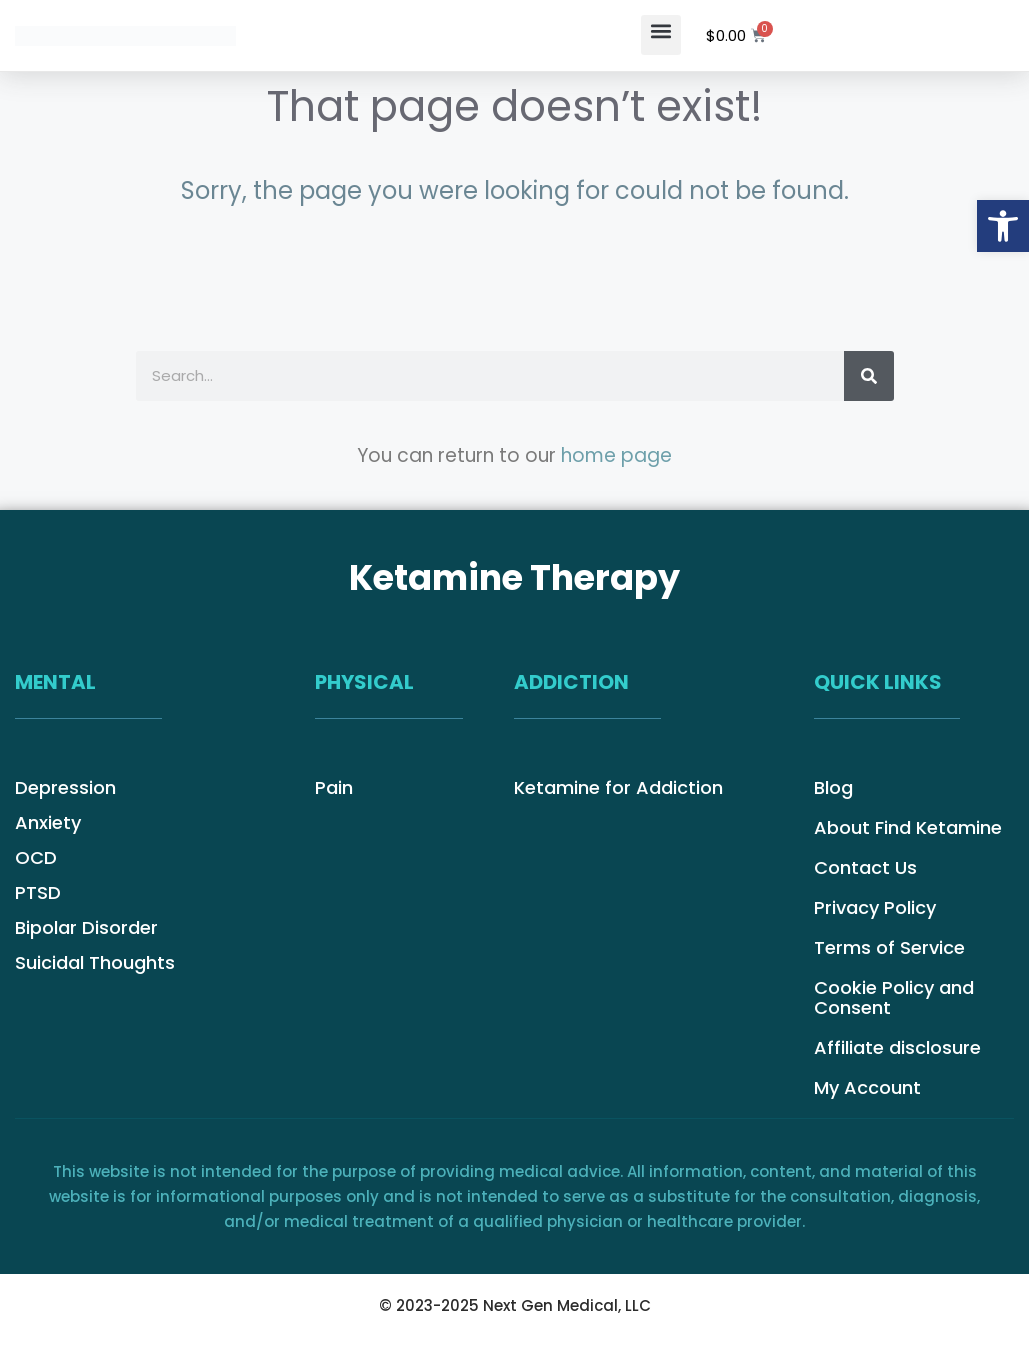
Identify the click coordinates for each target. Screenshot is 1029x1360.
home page (616, 455)
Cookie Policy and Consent (894, 998)
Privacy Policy (875, 908)
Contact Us (865, 868)
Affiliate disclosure (897, 1048)
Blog (833, 788)
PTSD (38, 893)
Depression (65, 788)
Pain (334, 788)
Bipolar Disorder (86, 928)
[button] (661, 35)
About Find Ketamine (908, 828)
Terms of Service (889, 948)
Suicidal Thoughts (95, 963)
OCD (36, 858)
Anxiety (48, 823)
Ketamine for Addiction (618, 788)
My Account (867, 1088)
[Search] (869, 376)
